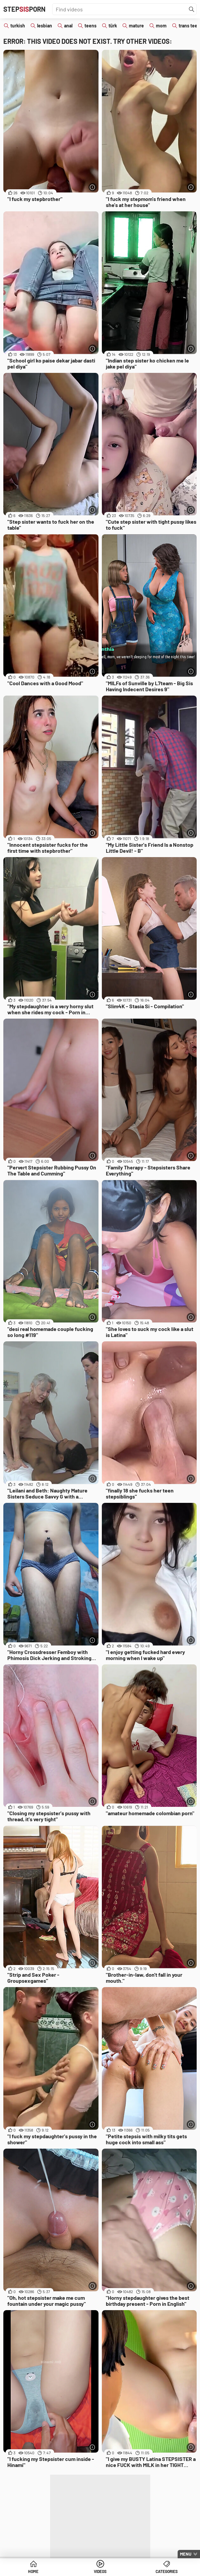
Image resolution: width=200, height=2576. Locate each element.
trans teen (189, 25)
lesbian (44, 25)
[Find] (191, 9)
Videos (100, 2571)
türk (113, 25)
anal (68, 25)
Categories (167, 2571)
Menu (185, 2554)
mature (136, 25)
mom (161, 25)
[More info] (92, 187)
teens (90, 25)
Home (33, 2571)
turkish (17, 25)
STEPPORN (24, 9)
